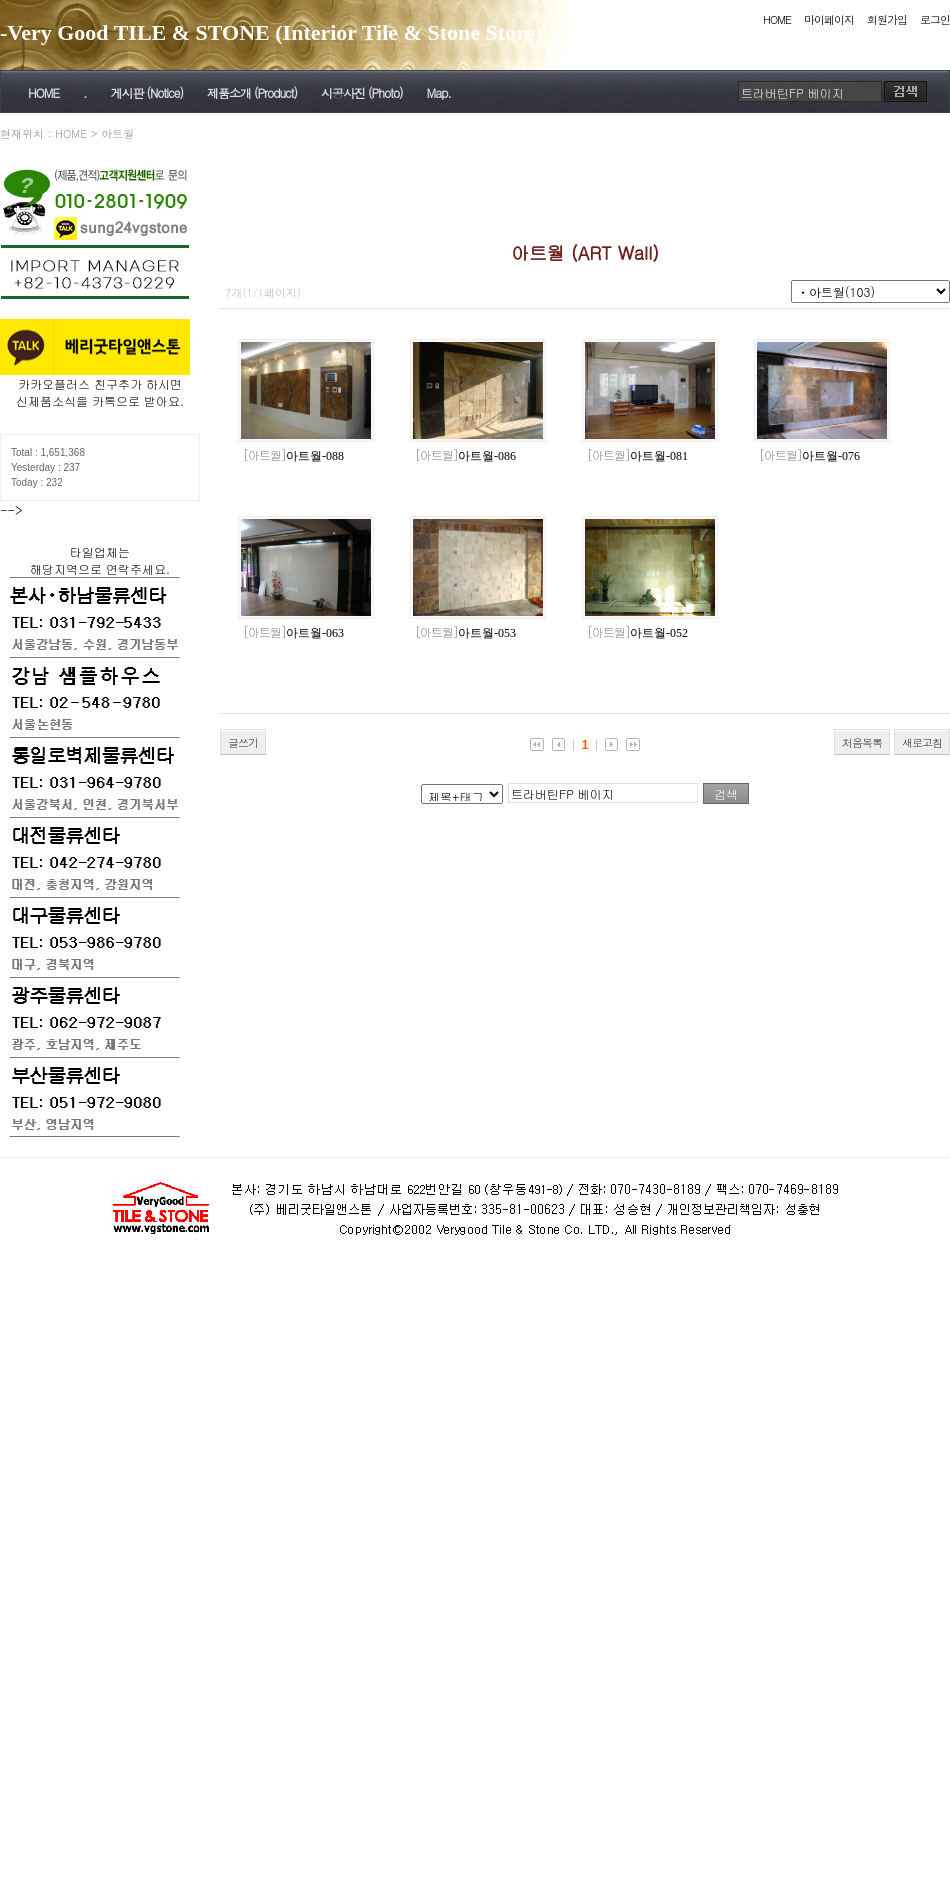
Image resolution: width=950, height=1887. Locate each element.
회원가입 (887, 19)
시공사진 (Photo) (362, 92)
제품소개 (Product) (252, 92)
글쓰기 (243, 742)
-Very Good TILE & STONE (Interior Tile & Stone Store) (271, 32)
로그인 (935, 19)
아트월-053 (465, 633)
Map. (439, 92)
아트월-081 (637, 456)
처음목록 (862, 742)
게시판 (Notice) (146, 92)
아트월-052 (637, 633)
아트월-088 (293, 456)
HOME (777, 19)
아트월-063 (293, 633)
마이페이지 (829, 19)
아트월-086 (465, 456)
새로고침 (922, 742)
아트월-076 (809, 456)
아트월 (117, 133)
